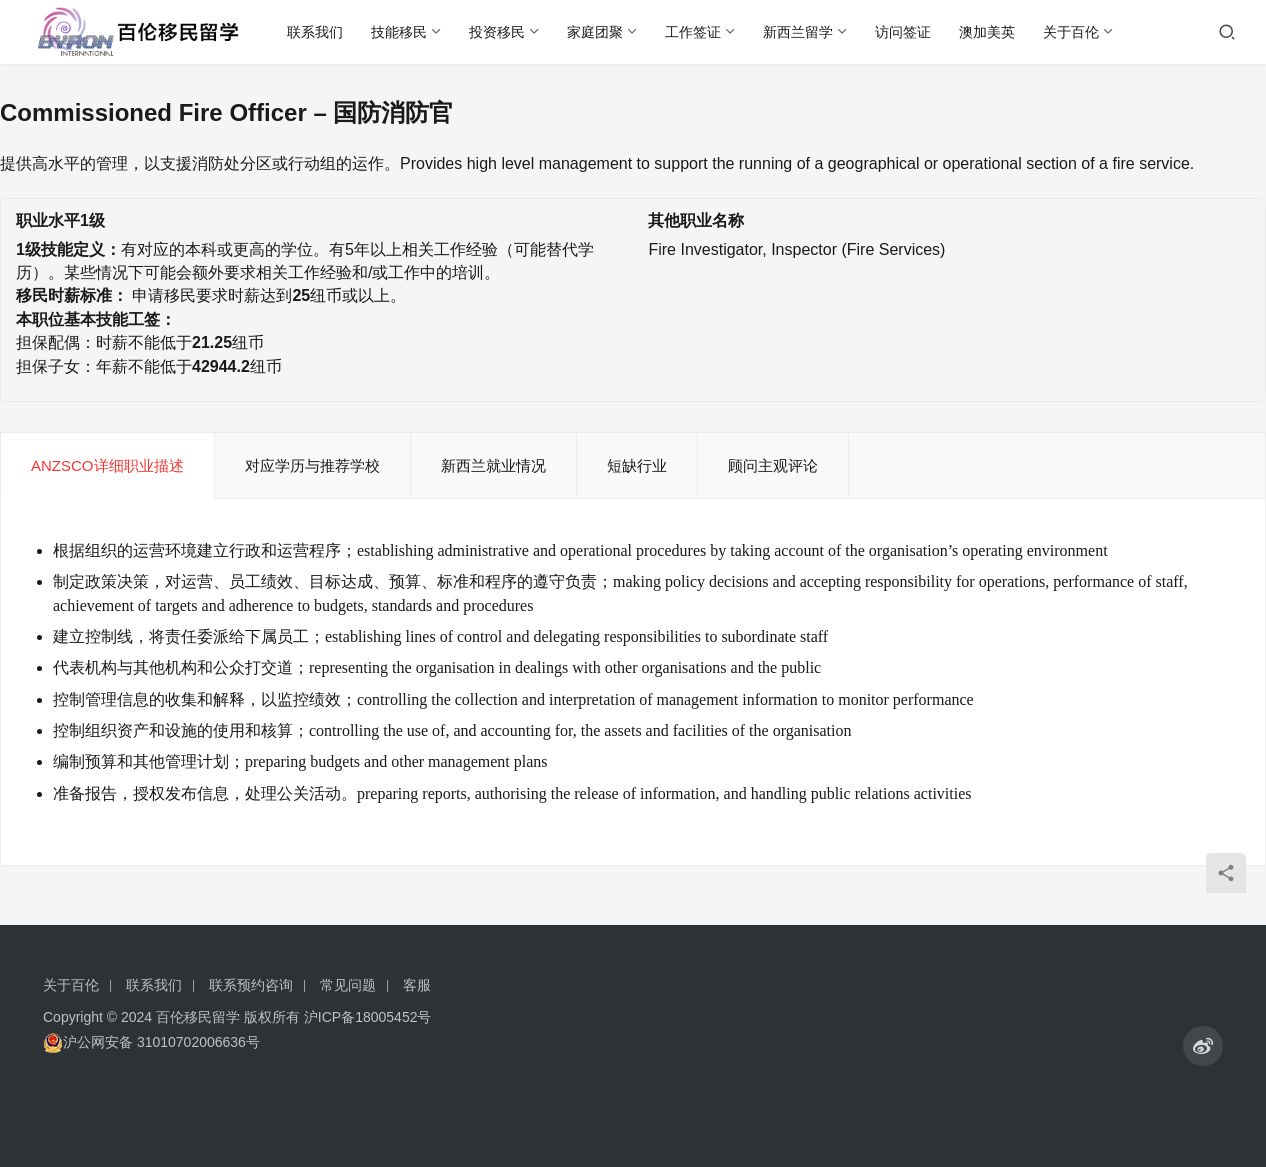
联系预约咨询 (251, 985)
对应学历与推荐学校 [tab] (312, 465)
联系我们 (315, 32)
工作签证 (693, 32)
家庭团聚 (595, 32)
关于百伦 (1071, 32)
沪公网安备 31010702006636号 (151, 1042)
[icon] (1203, 1046)
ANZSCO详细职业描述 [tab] (107, 465)
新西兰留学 (798, 32)
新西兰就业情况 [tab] (493, 465)
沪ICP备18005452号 (368, 1017)
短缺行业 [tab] (637, 465)
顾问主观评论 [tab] (773, 465)
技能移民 (399, 32)
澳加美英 (987, 32)
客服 (417, 985)
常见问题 (348, 985)
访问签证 (903, 32)
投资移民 (497, 32)
